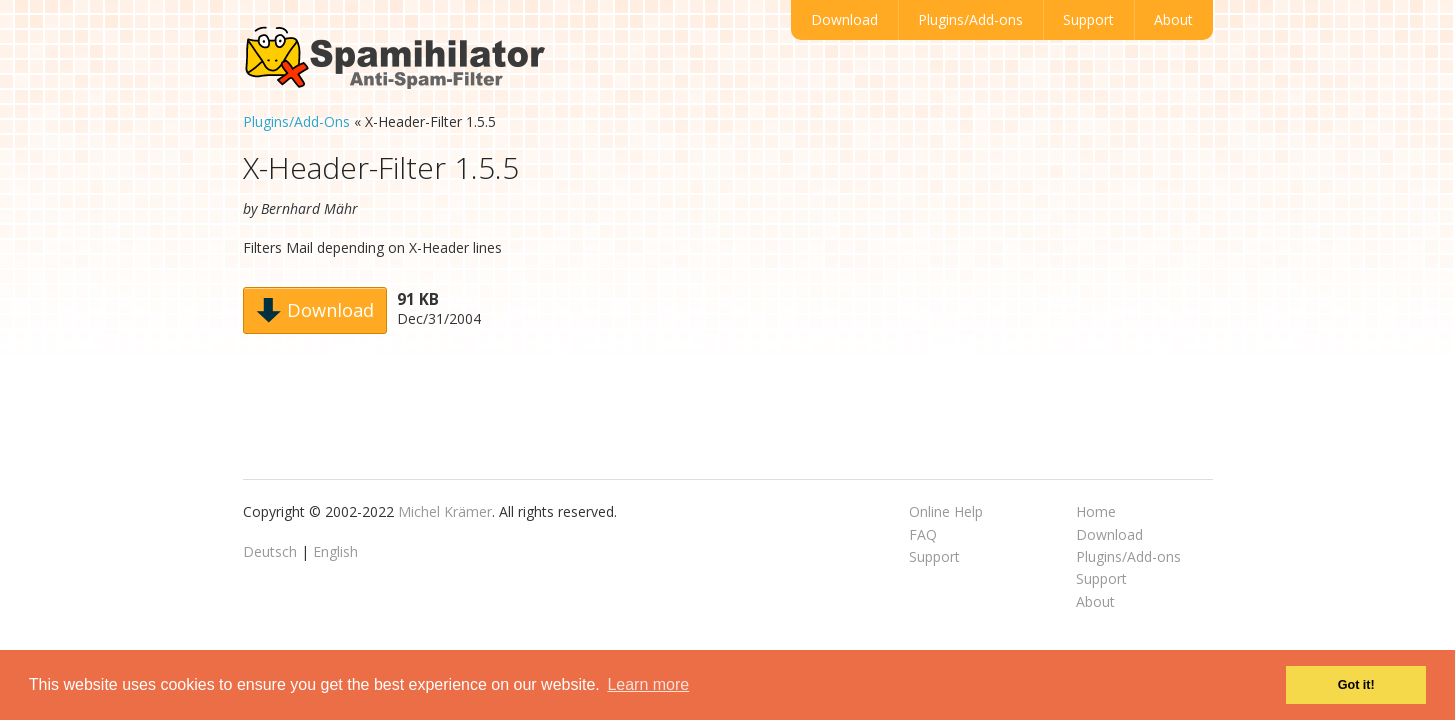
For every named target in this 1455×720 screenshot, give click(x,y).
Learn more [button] (648, 684)
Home (1096, 511)
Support (1088, 19)
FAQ (923, 534)
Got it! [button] (1356, 685)
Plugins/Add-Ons (296, 121)
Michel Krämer (445, 511)
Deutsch (270, 551)
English (335, 551)
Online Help (946, 511)
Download (844, 19)
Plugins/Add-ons (970, 19)
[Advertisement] (1059, 330)
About (1173, 19)
